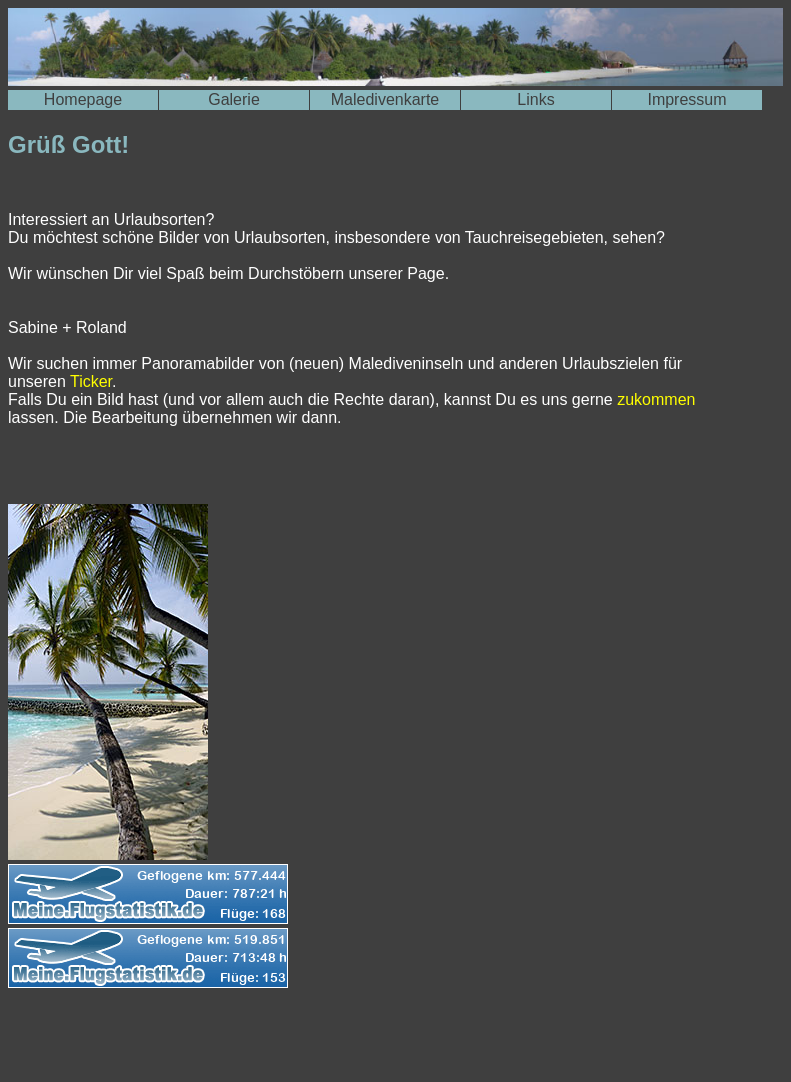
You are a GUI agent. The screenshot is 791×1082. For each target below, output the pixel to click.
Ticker (91, 381)
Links (535, 99)
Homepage (83, 99)
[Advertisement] (242, 1040)
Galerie (234, 99)
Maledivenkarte (385, 99)
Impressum (686, 99)
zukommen (656, 399)
